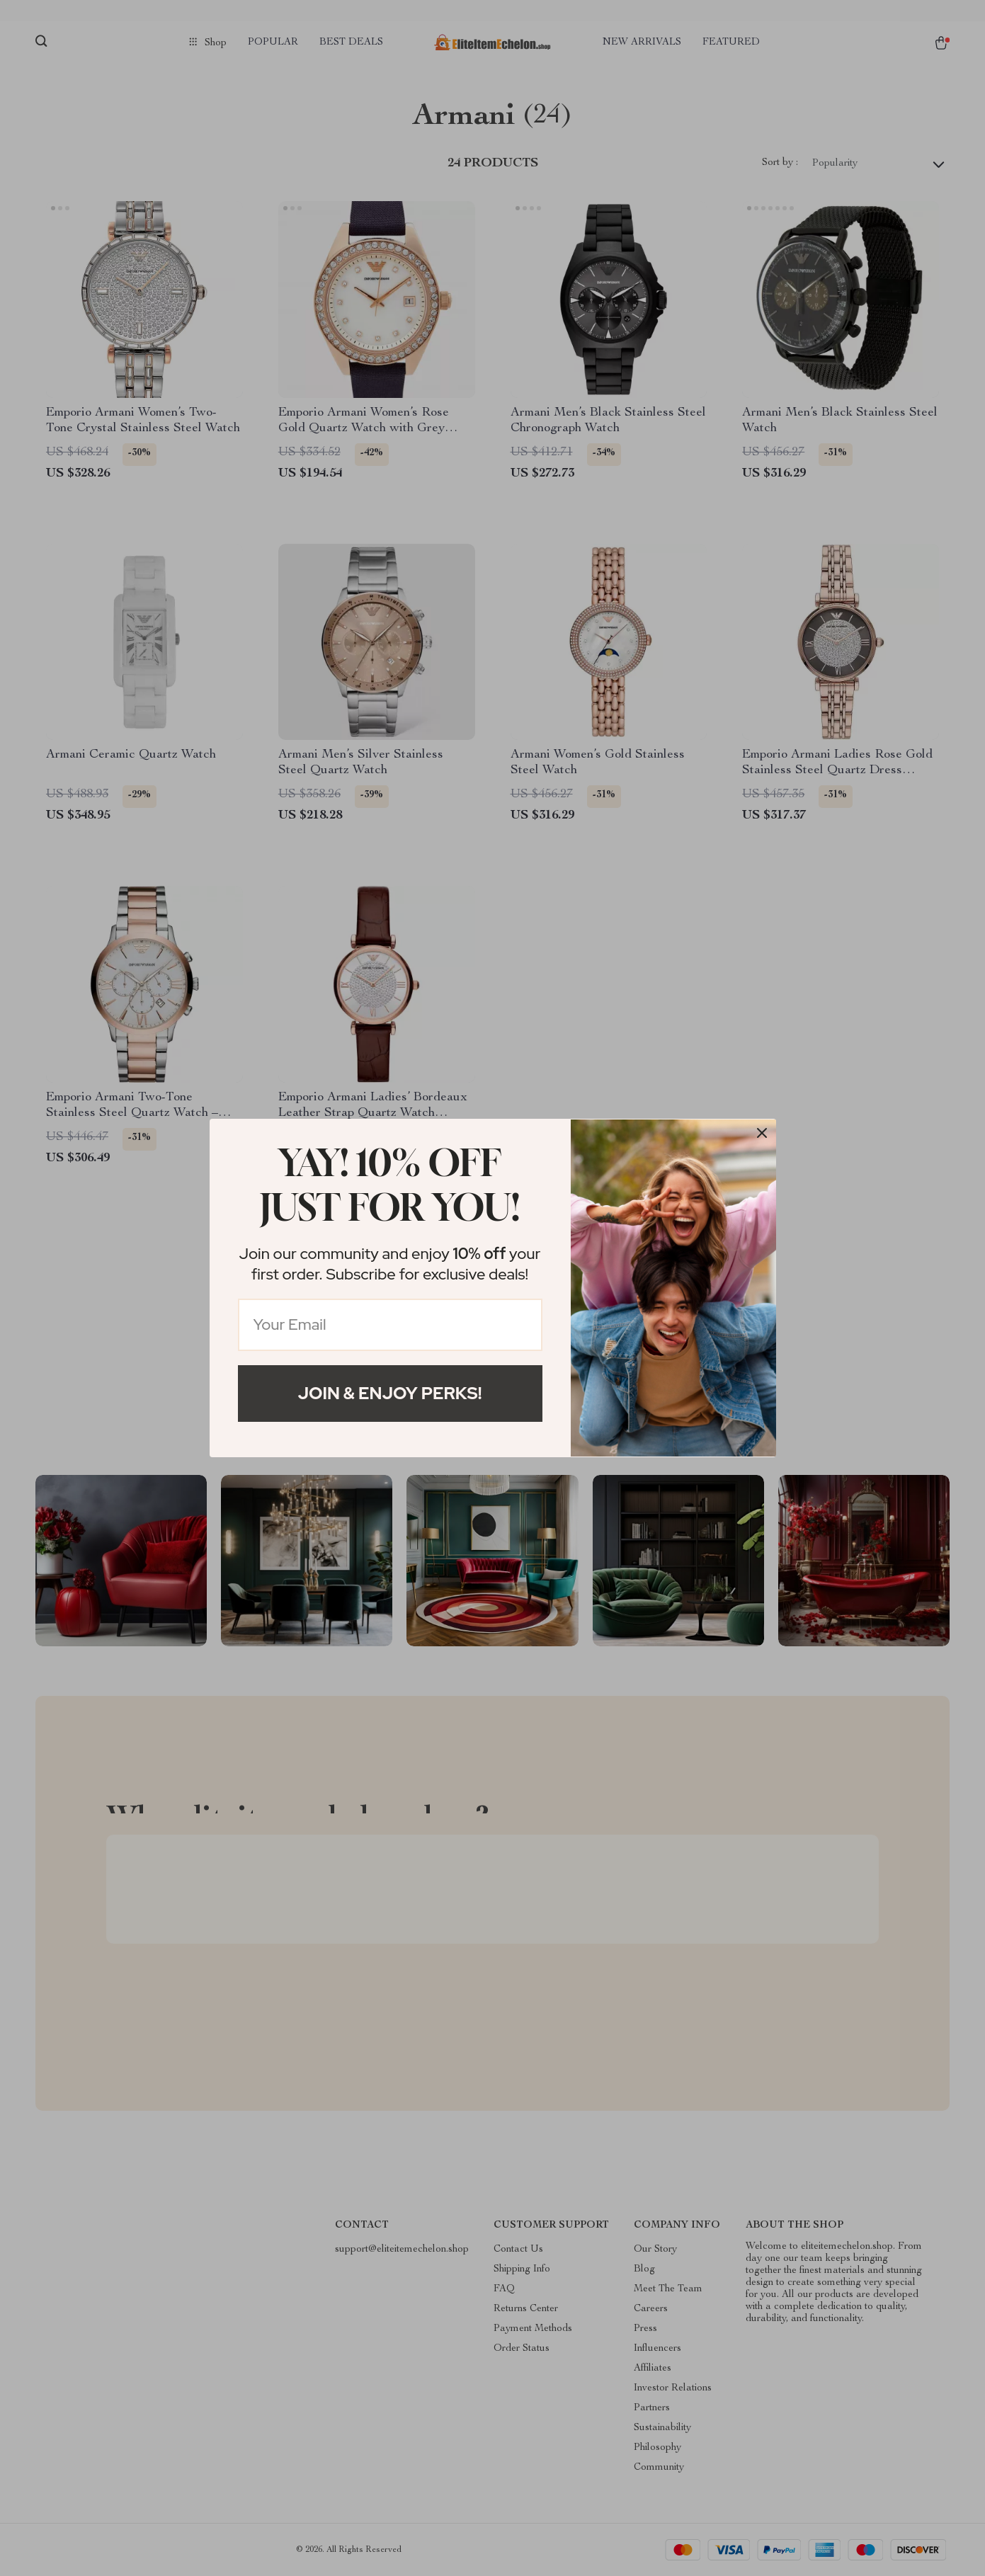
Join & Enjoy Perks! (390, 1393)
